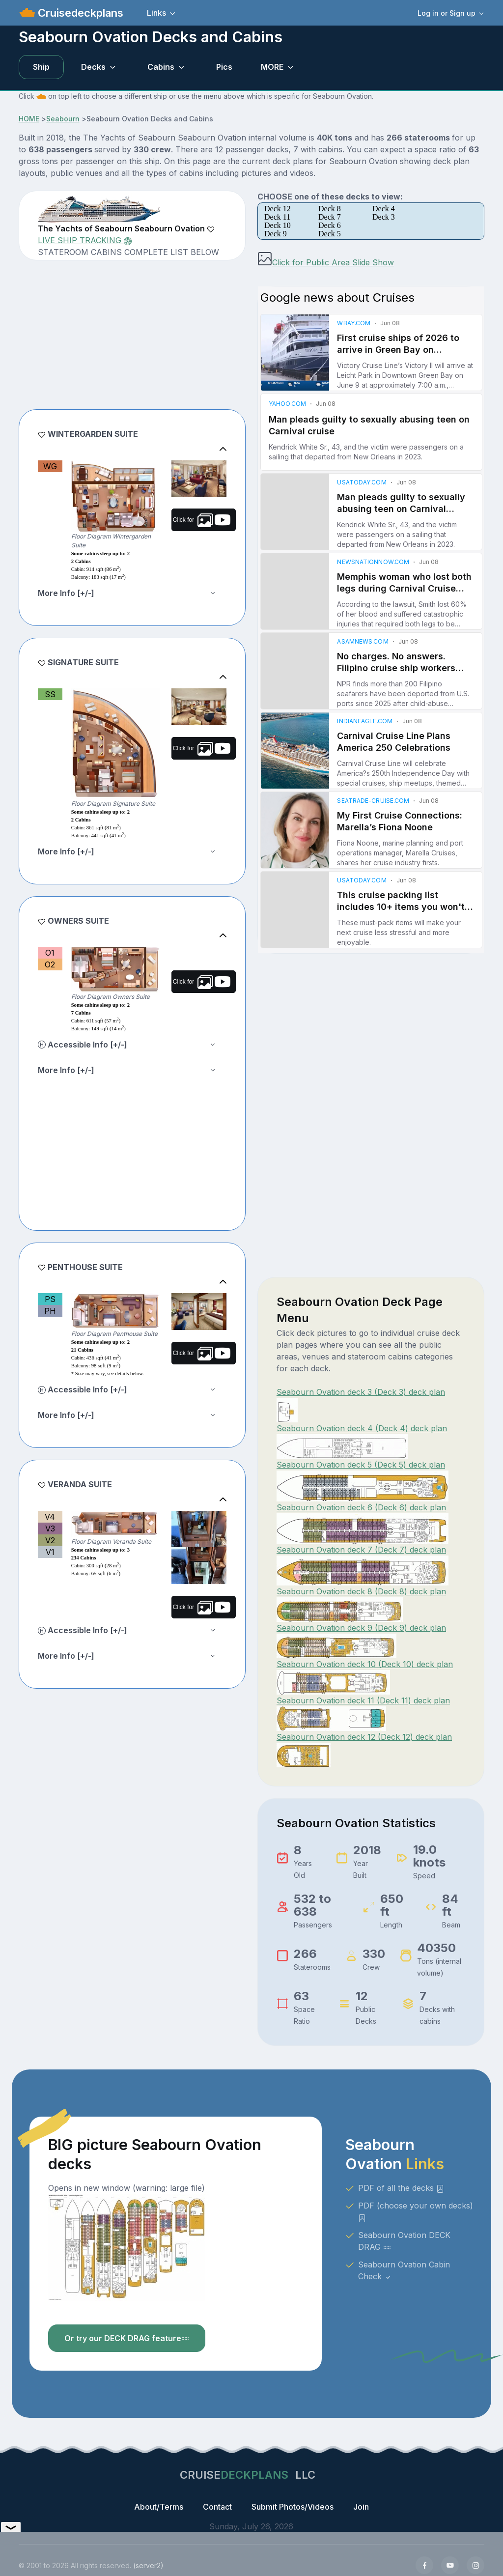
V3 (50, 1528)
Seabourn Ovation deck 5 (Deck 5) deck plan (361, 1465)
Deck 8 (329, 208)
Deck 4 (383, 208)
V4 (50, 1517)
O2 (50, 964)
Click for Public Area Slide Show (325, 262)
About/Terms (158, 2507)
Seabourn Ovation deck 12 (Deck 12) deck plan (364, 1737)
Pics (224, 67)
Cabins (160, 67)
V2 (50, 1540)
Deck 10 (277, 225)
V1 (50, 1552)
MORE (272, 67)
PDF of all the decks (401, 2188)
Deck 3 (383, 217)
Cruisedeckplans (79, 12)
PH (50, 1311)
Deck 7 (329, 217)
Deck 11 (277, 217)
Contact (217, 2507)
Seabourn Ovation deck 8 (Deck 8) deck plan (361, 1591)
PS (50, 1299)
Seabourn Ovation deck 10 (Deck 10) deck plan (365, 1664)
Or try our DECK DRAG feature (126, 2338)
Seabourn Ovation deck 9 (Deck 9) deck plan (361, 1628)
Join (361, 2507)
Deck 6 (329, 225)
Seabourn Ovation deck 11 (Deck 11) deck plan (363, 1700)
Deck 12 (277, 208)
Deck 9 (275, 233)
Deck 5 (329, 233)
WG (50, 466)
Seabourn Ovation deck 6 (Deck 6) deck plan (361, 1507)
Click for (201, 519)
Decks (93, 67)
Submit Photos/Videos (293, 2507)
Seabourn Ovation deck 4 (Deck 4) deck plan (362, 1428)
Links (156, 13)
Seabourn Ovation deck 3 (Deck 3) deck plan (361, 1392)
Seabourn (63, 118)
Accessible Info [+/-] (82, 1044)
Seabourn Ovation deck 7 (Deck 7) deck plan (361, 1550)
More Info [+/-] (66, 593)
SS (50, 694)
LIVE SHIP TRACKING (85, 240)
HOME (29, 118)
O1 (50, 953)
